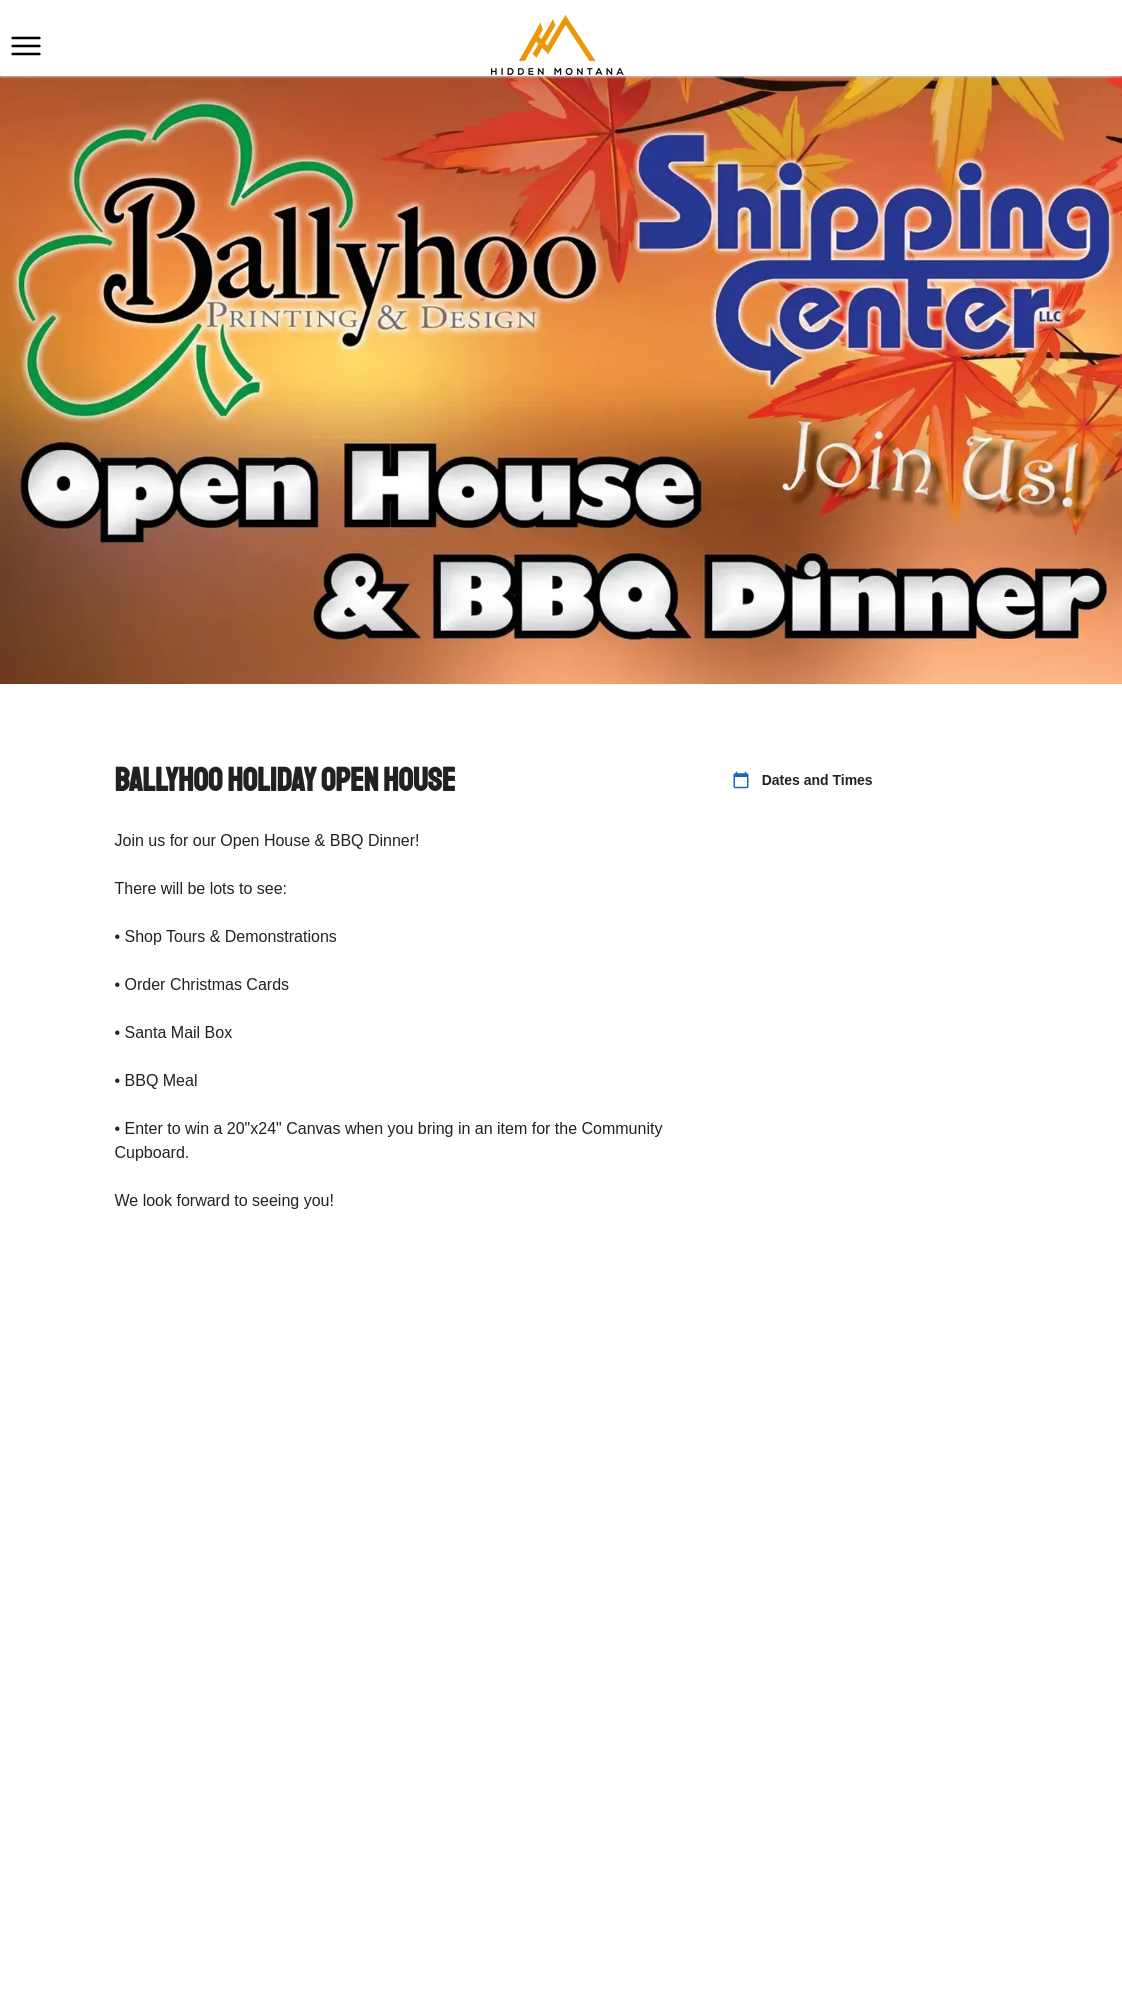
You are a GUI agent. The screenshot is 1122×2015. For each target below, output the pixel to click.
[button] (26, 46)
